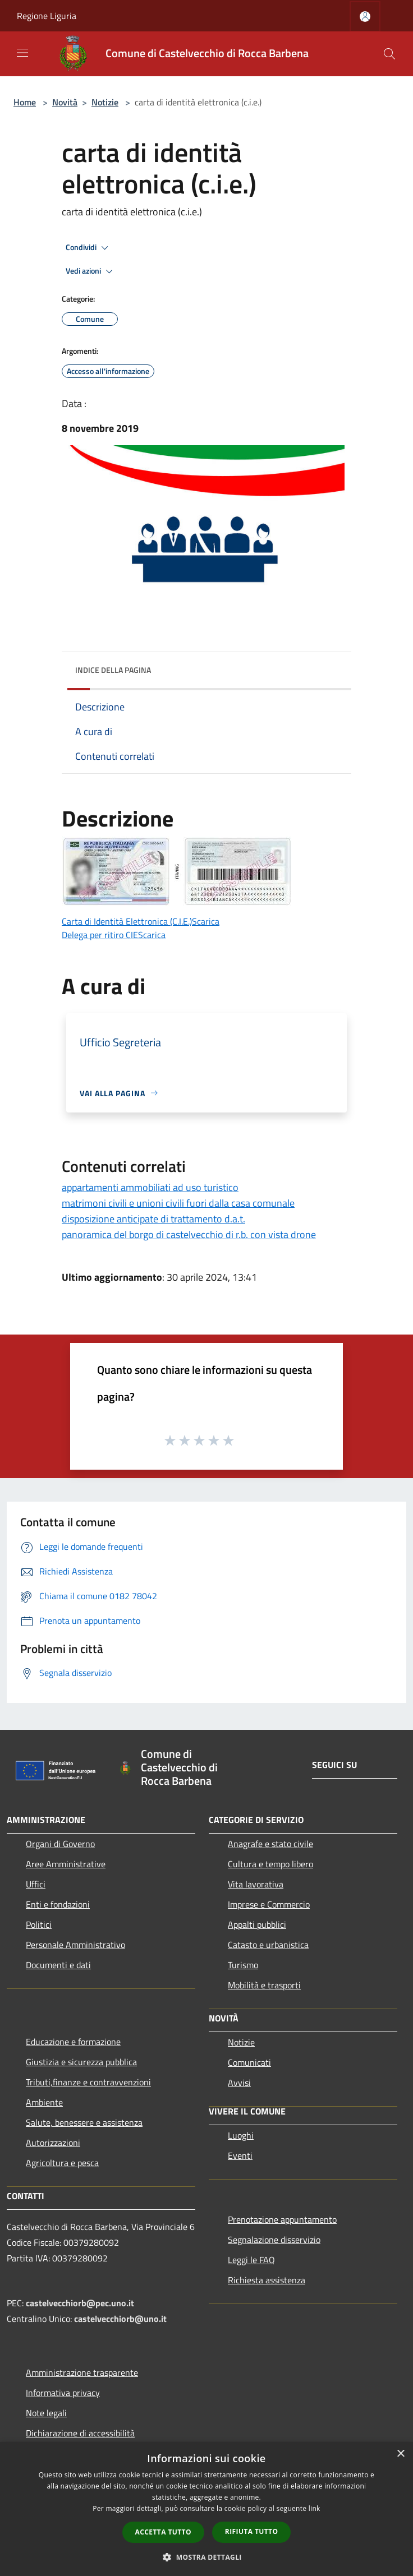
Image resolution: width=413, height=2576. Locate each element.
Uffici (35, 1884)
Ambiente (44, 2102)
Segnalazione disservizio (274, 2239)
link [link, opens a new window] (314, 2508)
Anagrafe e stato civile (270, 1843)
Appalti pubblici (257, 1924)
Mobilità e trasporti (264, 1985)
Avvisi (239, 2082)
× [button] (400, 2454)
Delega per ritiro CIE (100, 934)
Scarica (205, 921)
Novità (64, 102)
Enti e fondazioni (58, 1904)
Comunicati (249, 2062)
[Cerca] (389, 54)
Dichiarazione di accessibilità (80, 2433)
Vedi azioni (91, 271)
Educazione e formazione (73, 2041)
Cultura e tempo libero (270, 1864)
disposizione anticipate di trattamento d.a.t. (153, 1218)
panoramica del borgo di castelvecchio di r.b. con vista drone (189, 1234)
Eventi (240, 2155)
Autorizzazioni (53, 2142)
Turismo (243, 1965)
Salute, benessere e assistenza (84, 2122)
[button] (206, 2557)
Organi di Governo (60, 1843)
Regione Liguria (46, 15)
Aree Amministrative (65, 1864)
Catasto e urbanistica (268, 1944)
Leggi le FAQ (251, 2259)
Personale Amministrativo (75, 1944)
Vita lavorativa (255, 1884)
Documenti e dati (58, 1965)
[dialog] (206, 2509)
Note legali (46, 2413)
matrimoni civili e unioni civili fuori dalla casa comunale (178, 1203)
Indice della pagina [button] (113, 670)
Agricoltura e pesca (62, 2162)
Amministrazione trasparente (82, 2372)
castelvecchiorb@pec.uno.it (80, 2303)
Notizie (104, 102)
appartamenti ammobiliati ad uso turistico (150, 1187)
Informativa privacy (63, 2392)
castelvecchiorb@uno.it (120, 2318)
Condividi (89, 248)
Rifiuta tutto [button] (251, 2531)
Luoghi (241, 2135)
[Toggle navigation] (22, 52)
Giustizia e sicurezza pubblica (81, 2062)
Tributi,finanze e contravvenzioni (88, 2082)
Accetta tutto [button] (163, 2532)
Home (24, 102)
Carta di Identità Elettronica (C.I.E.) (127, 921)
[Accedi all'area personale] (365, 16)
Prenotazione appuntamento (282, 2219)
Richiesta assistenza (266, 2280)
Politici (39, 1924)
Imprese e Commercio (269, 1904)
